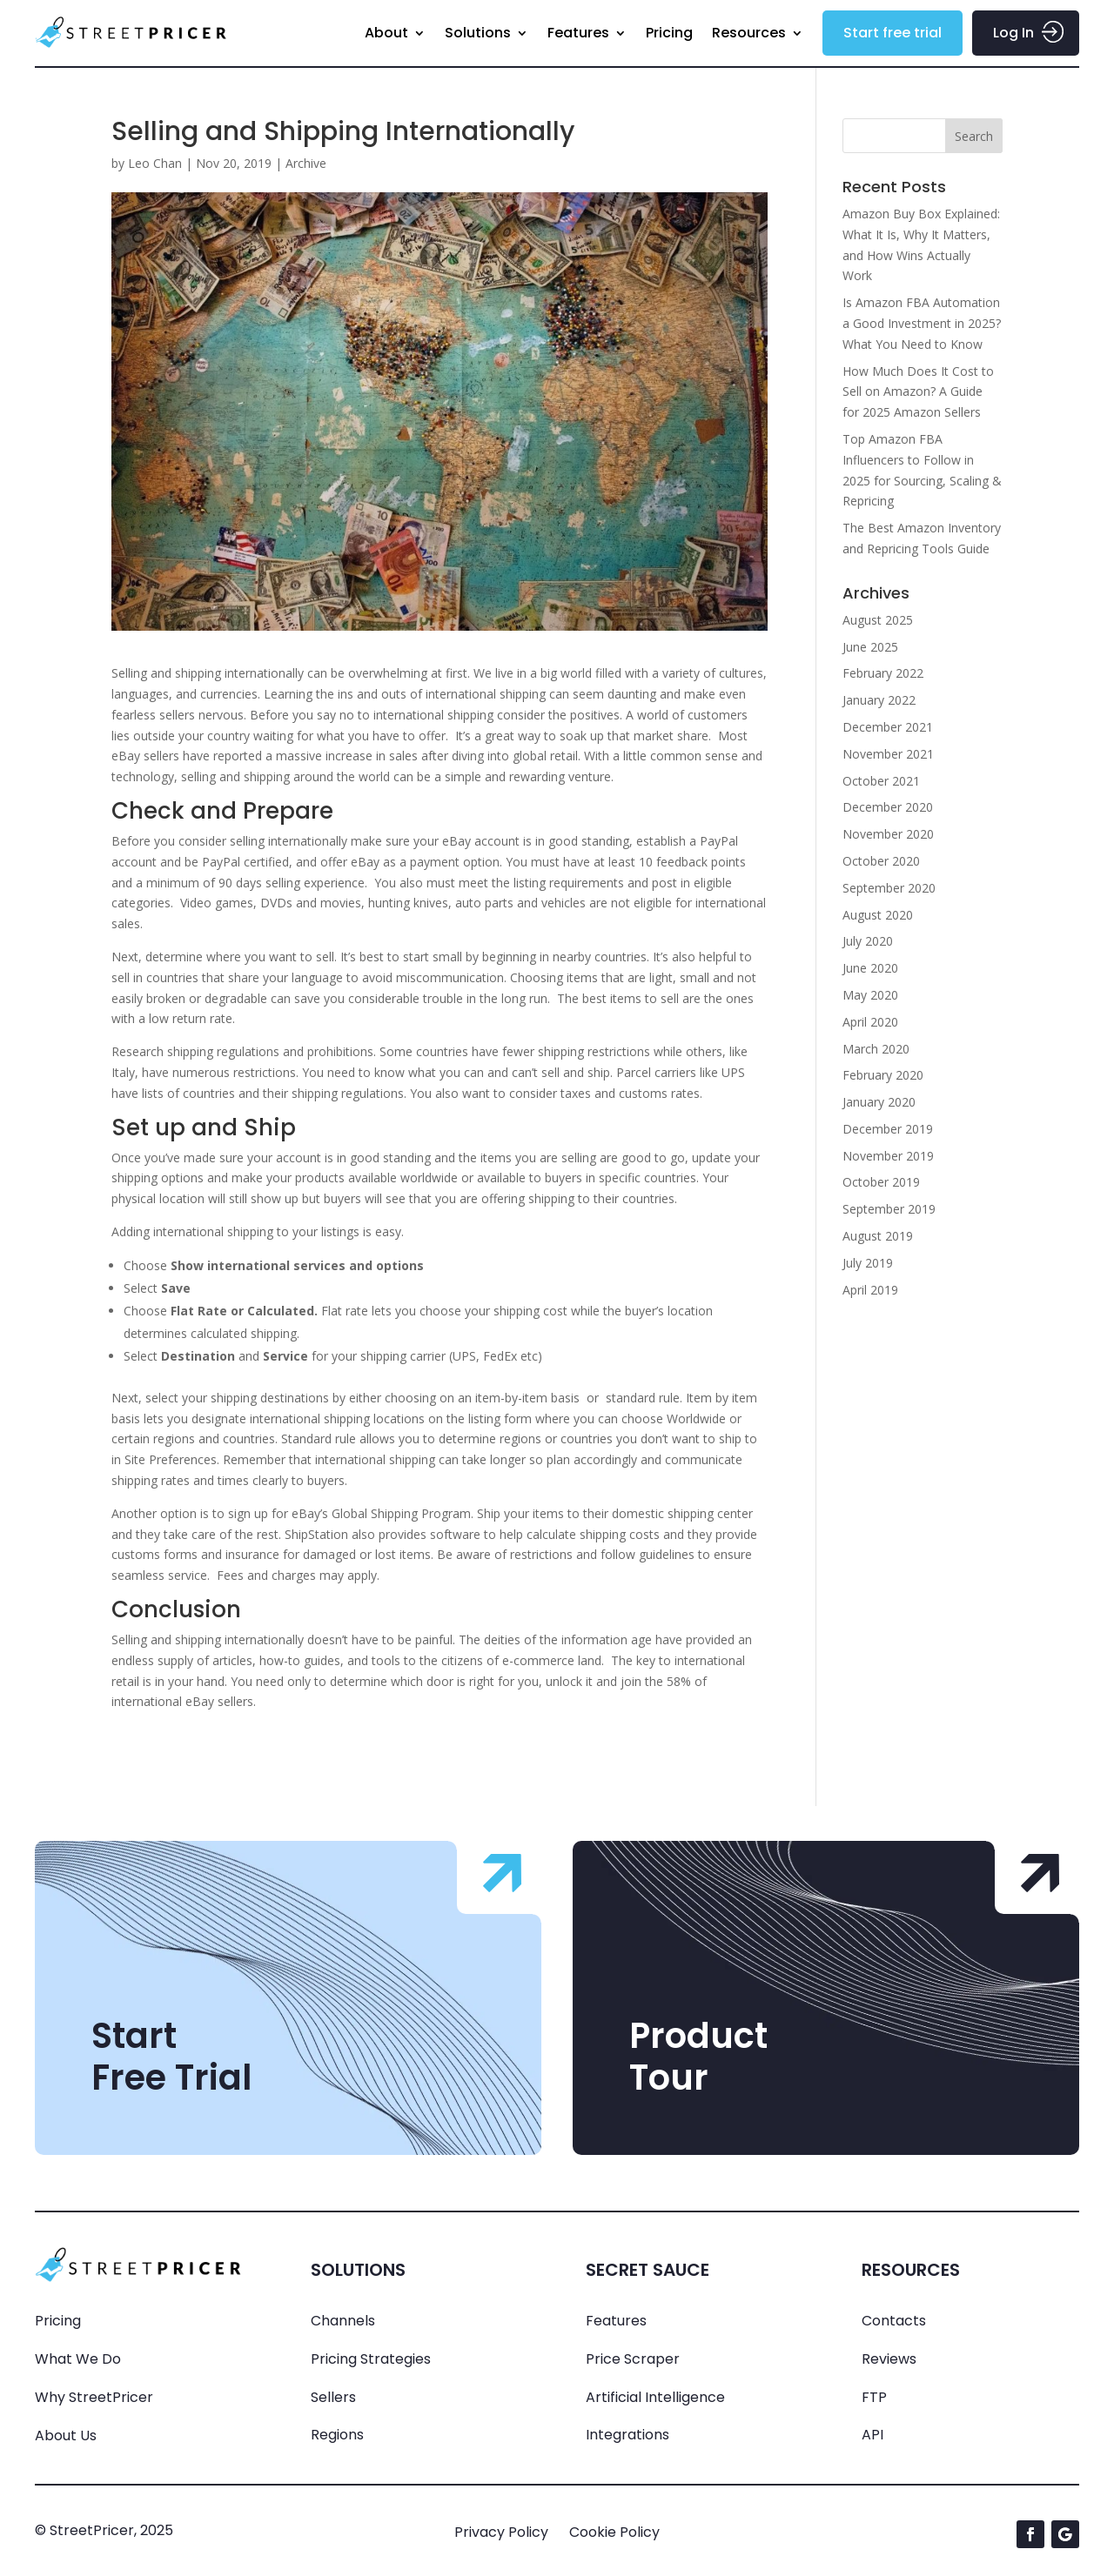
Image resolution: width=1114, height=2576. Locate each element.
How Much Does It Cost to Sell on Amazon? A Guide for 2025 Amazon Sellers (918, 392)
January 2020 (879, 1102)
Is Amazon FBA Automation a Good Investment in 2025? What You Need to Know (921, 323)
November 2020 (888, 834)
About (386, 33)
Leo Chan (155, 163)
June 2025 (870, 647)
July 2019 (867, 1263)
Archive (305, 163)
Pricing (669, 33)
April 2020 (870, 1022)
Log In (1013, 33)
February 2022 (882, 673)
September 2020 (889, 888)
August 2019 (877, 1236)
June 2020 (870, 968)
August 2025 (877, 620)
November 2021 (888, 754)
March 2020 (875, 1048)
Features (578, 33)
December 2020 (887, 807)
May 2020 (870, 995)
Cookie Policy (614, 2532)
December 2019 (887, 1129)
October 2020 (881, 861)
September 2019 (889, 1209)
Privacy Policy (501, 2532)
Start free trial (892, 33)
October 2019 (881, 1182)
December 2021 (887, 727)
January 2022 (879, 700)
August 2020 (877, 915)
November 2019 (888, 1155)
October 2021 (881, 781)
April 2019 (870, 1289)
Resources (749, 33)
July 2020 (867, 941)
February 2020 (882, 1075)
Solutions (478, 33)
